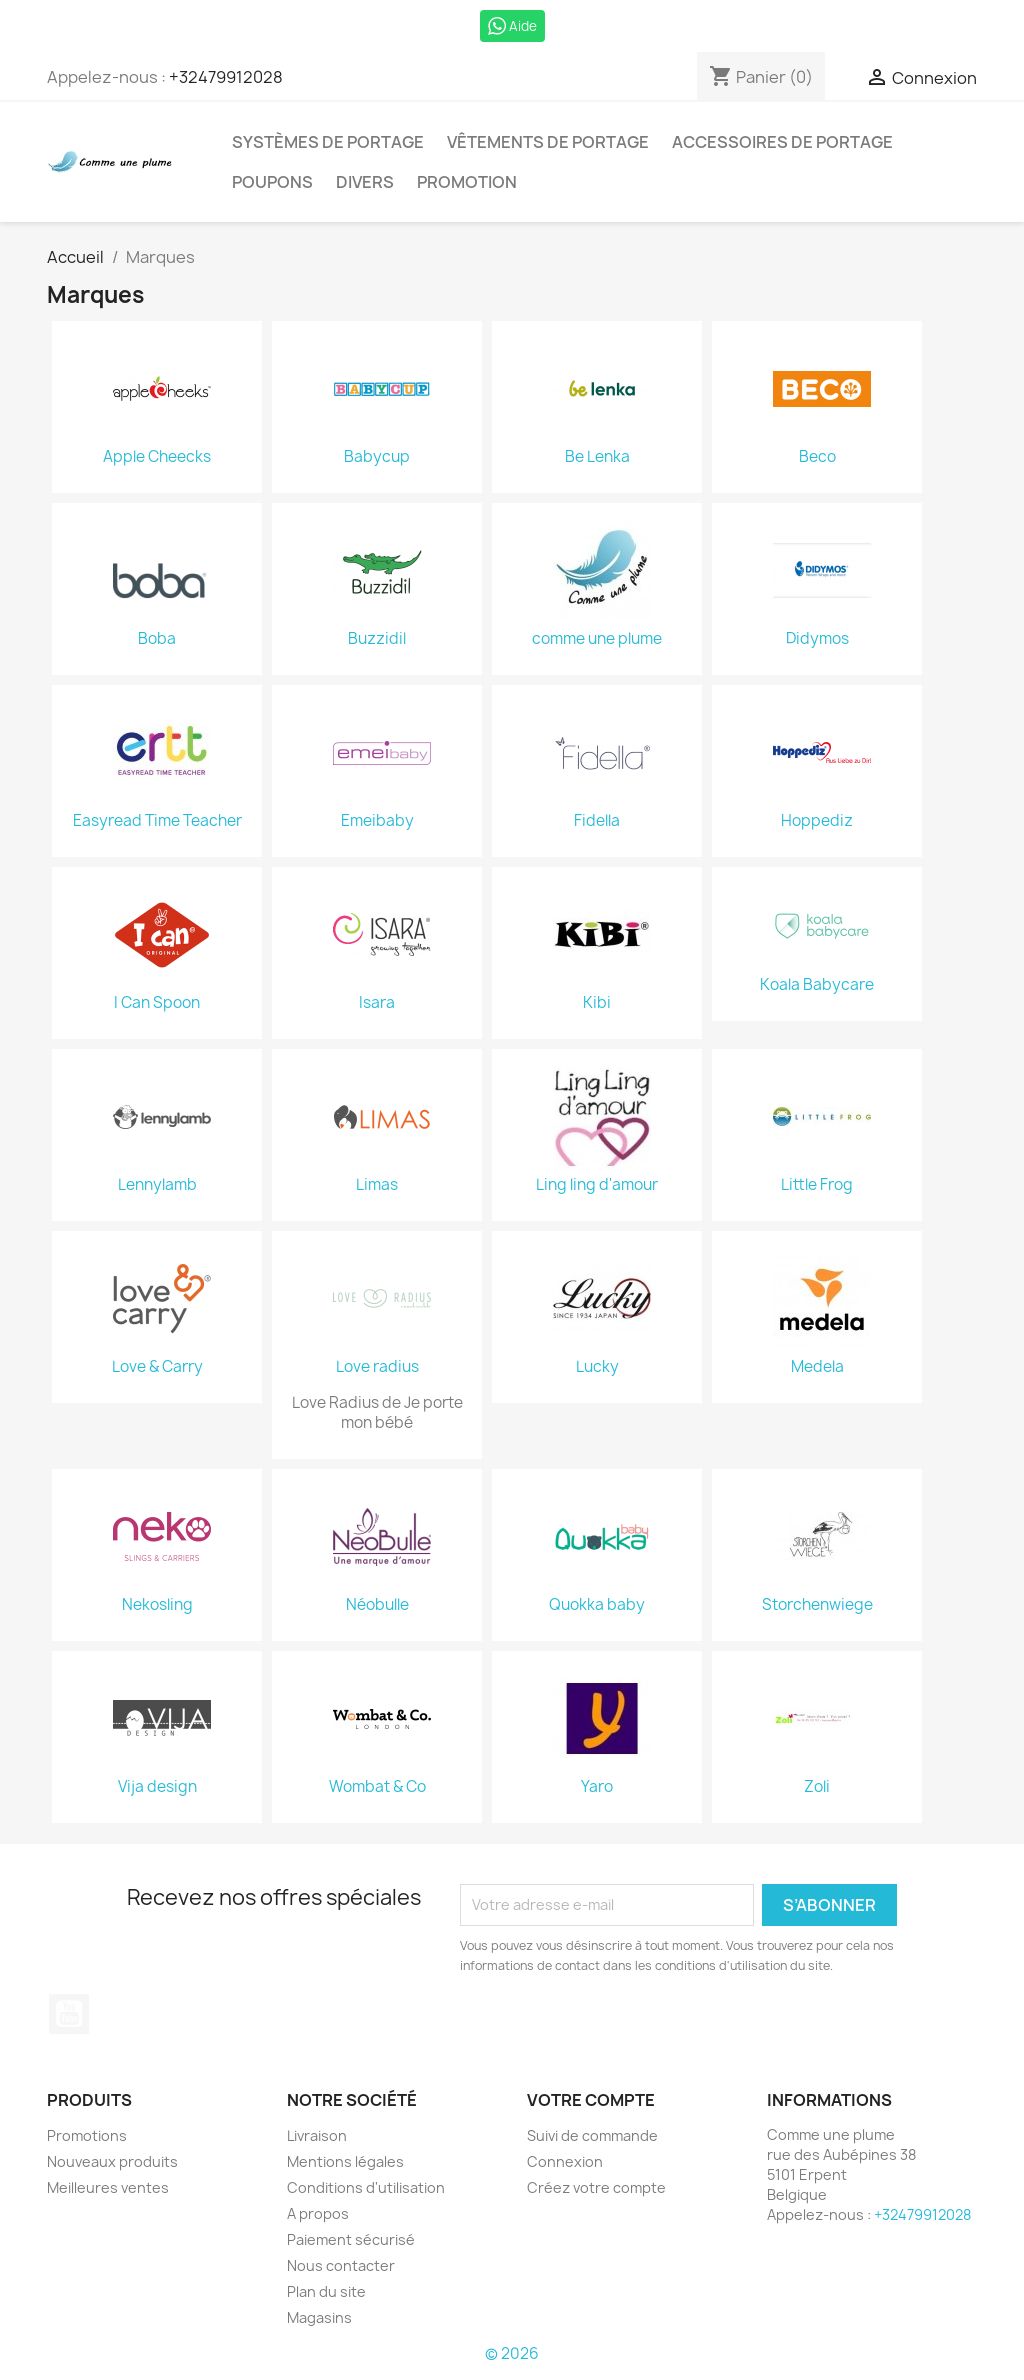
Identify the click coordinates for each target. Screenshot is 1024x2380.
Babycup (377, 457)
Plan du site (326, 2291)
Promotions (87, 2135)
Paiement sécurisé (351, 2239)
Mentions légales (345, 2161)
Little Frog (817, 1185)
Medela (817, 1367)
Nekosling (157, 1605)
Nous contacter (341, 2265)
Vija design (157, 1787)
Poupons (272, 182)
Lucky (597, 1367)
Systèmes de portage (328, 142)
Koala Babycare (817, 985)
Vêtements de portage (548, 142)
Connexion (565, 2161)
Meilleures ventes (108, 2187)
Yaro (597, 1787)
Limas (377, 1185)
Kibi (597, 1003)
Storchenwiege (817, 1605)
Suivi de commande (592, 2135)
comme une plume (597, 639)
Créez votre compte (596, 2187)
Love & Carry (157, 1367)
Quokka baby (597, 1605)
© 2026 (512, 2353)
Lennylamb (157, 1185)
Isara (377, 1003)
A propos (318, 2213)
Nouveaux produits (112, 2161)
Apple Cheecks (157, 457)
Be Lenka (597, 457)
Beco (817, 457)
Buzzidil (377, 639)
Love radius (377, 1367)
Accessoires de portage (782, 142)
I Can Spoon (157, 1003)
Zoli (817, 1787)
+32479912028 (226, 77)
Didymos (817, 639)
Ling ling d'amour (597, 1185)
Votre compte (591, 2100)
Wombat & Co (377, 1787)
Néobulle (377, 1605)
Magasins (319, 2317)
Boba (157, 639)
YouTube (69, 2014)
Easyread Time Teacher (157, 821)
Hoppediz (817, 821)
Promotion (467, 182)
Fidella (597, 821)
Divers (365, 182)
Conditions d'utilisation (366, 2187)
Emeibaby (377, 821)
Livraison (317, 2135)
